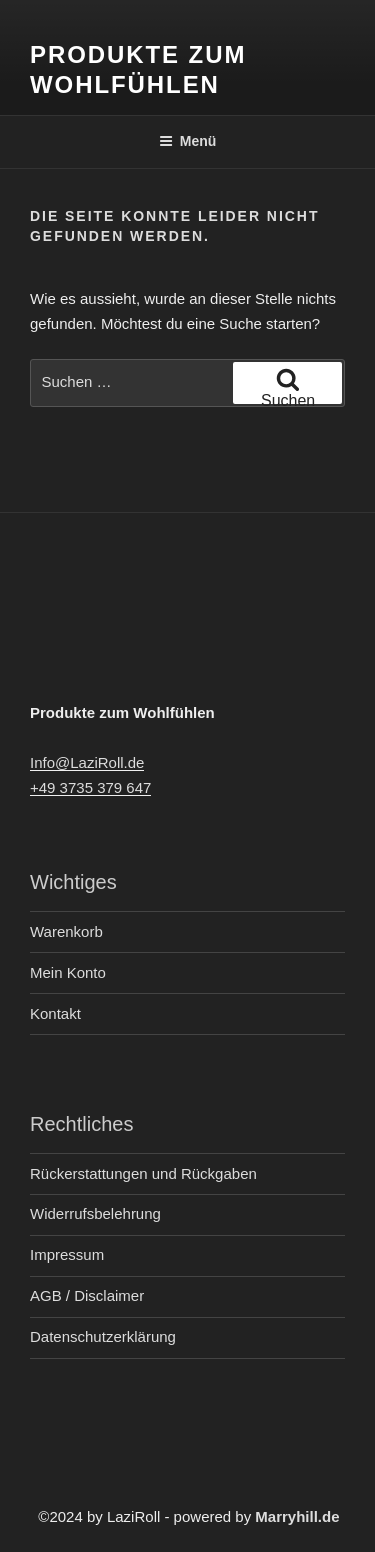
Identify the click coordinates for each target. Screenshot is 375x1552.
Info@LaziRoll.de (87, 762)
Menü (188, 141)
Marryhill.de (297, 1516)
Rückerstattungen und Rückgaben (143, 1173)
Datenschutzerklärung (103, 1336)
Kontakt (55, 1013)
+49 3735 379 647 (90, 787)
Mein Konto (68, 972)
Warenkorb (66, 931)
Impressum (67, 1254)
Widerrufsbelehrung (95, 1213)
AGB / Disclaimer (87, 1295)
